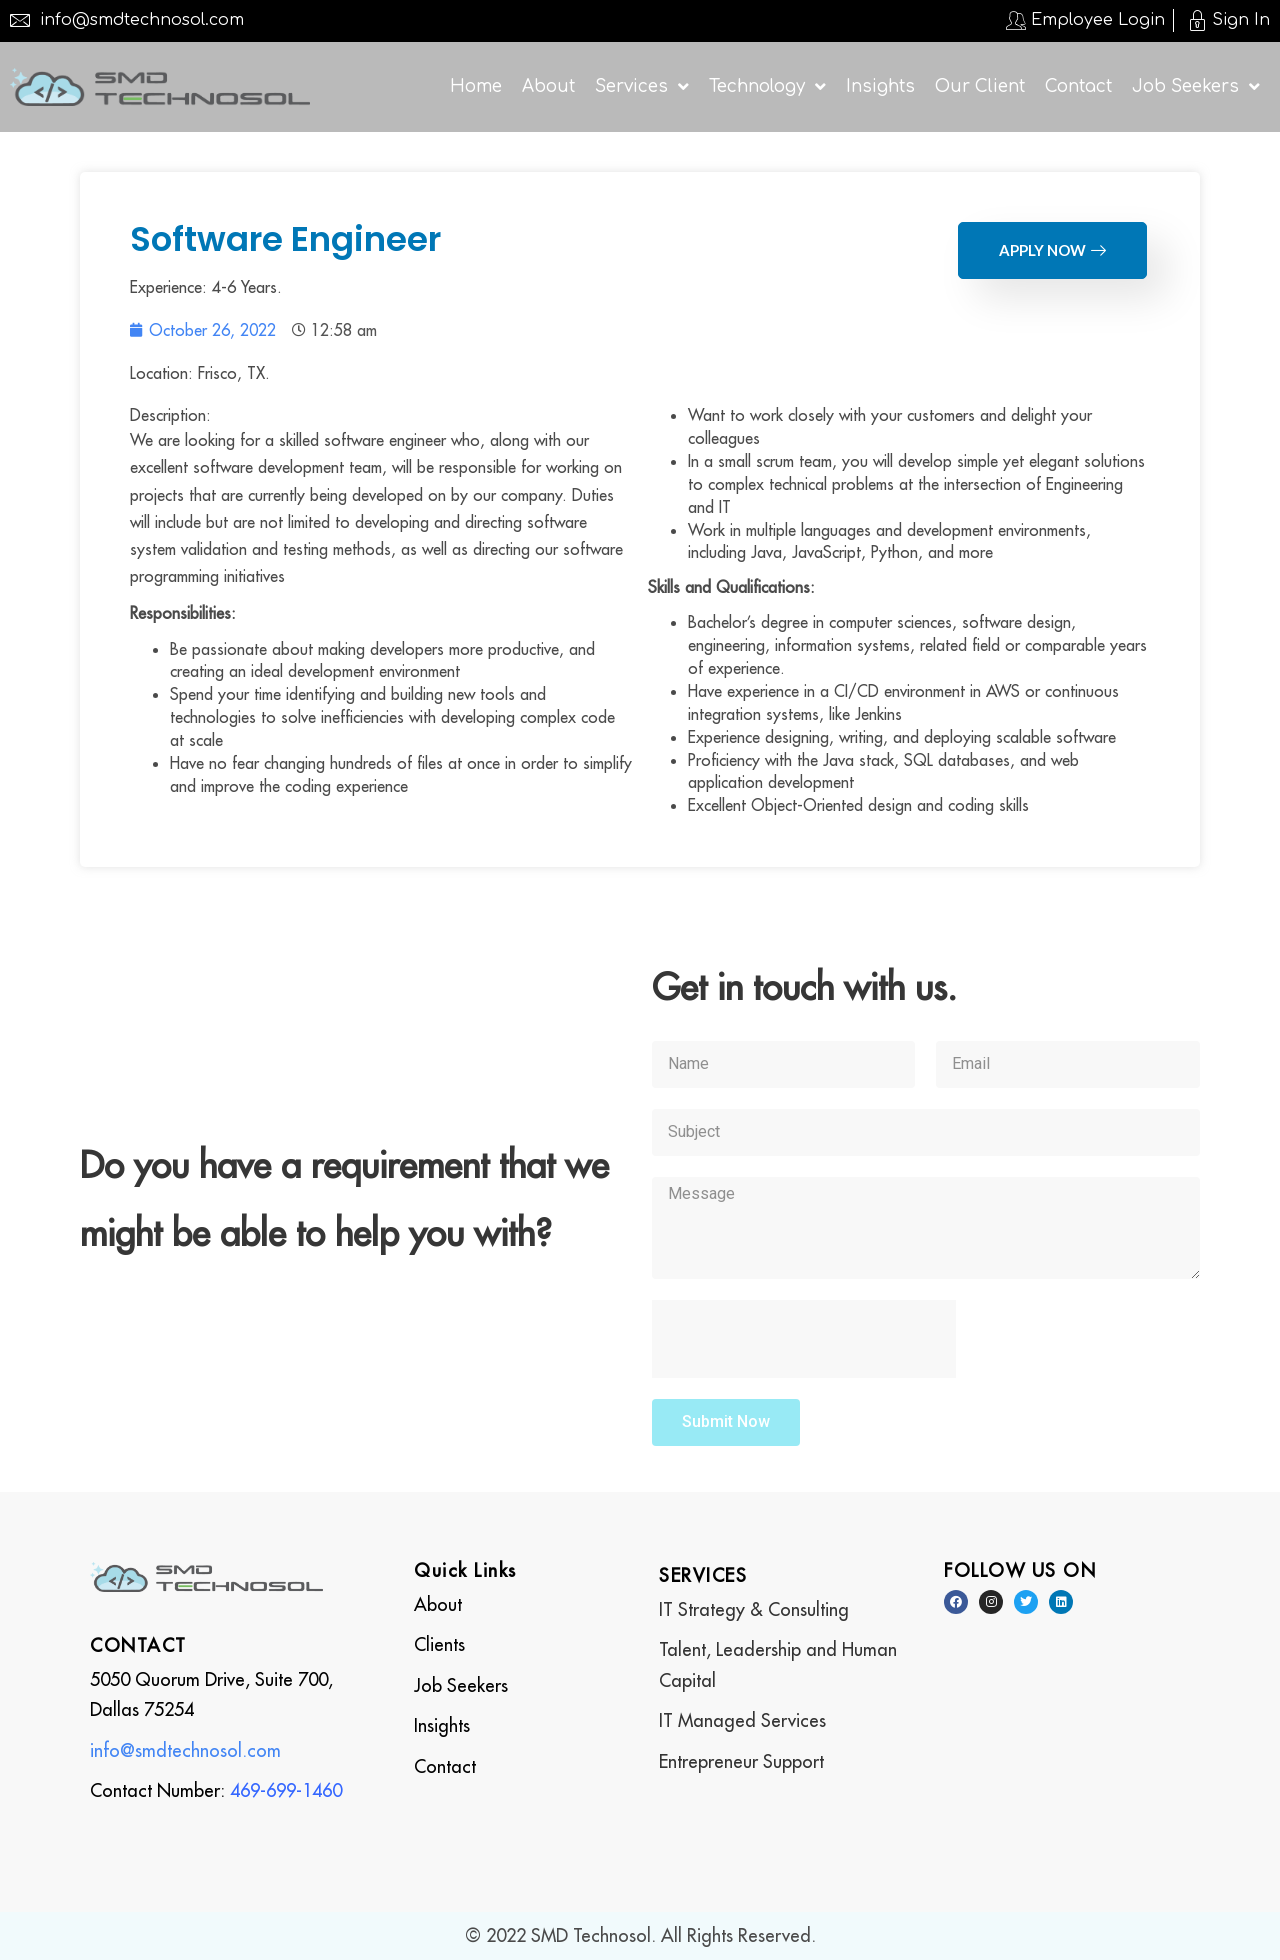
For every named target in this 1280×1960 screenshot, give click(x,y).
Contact (445, 1766)
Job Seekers (461, 1685)
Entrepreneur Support (741, 1761)
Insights (442, 1725)
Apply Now (1052, 250)
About (438, 1604)
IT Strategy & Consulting (754, 1609)
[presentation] (804, 1339)
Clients (439, 1644)
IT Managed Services (742, 1720)
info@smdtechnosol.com (185, 1750)
